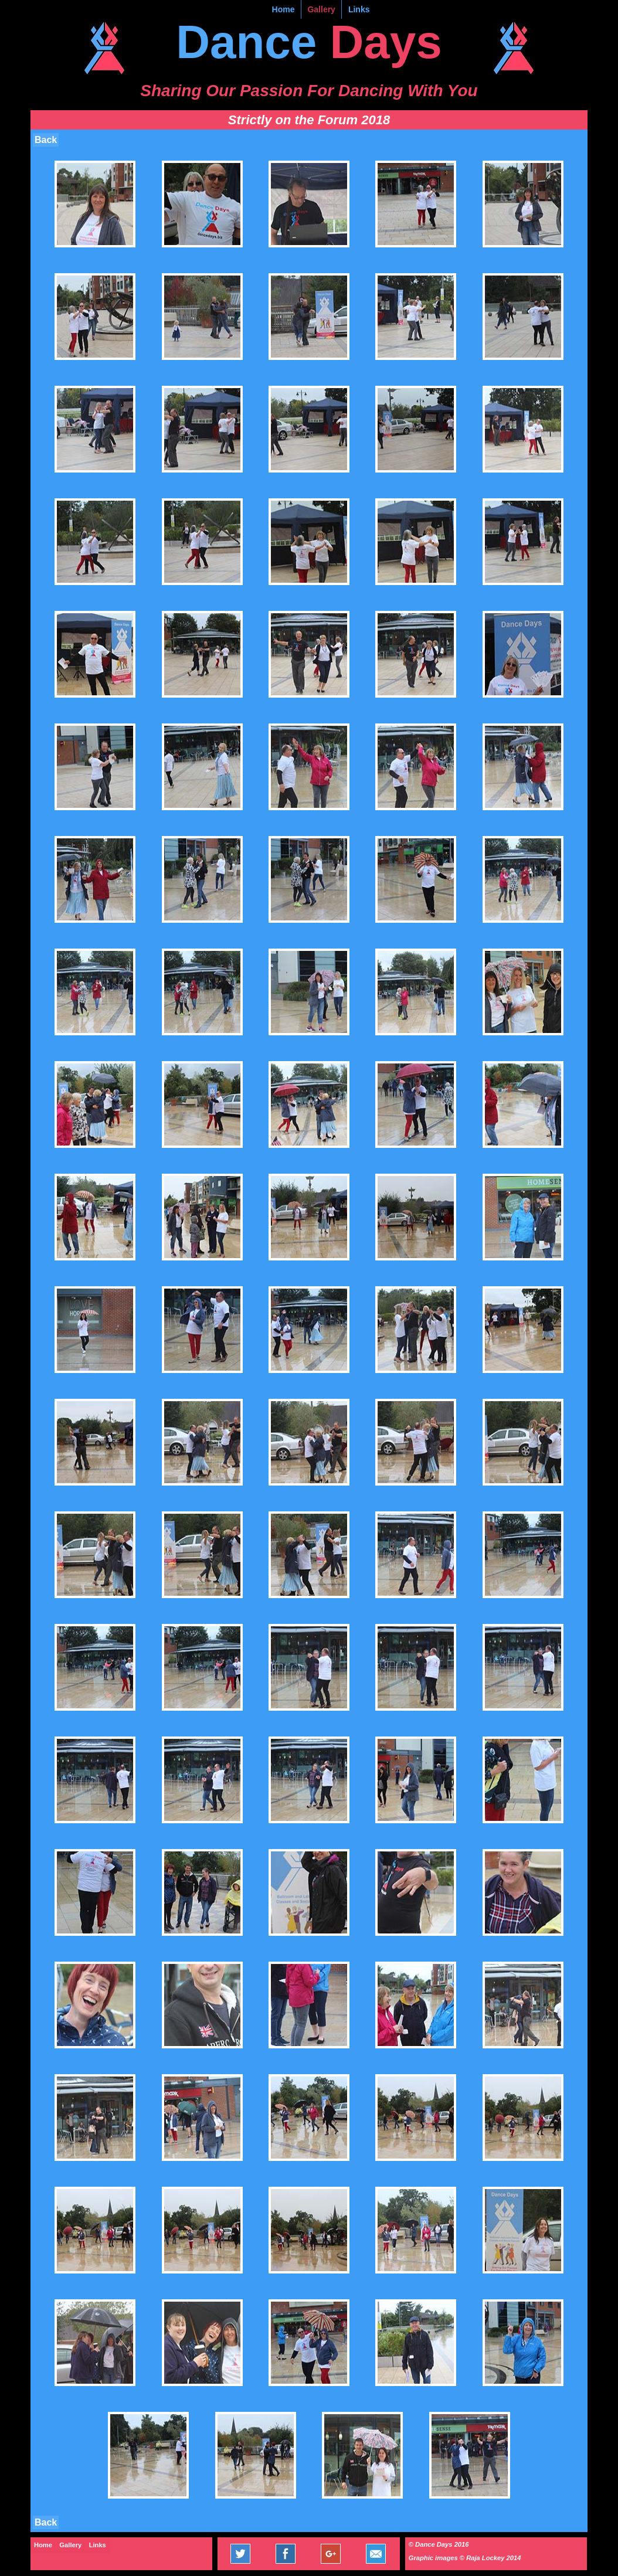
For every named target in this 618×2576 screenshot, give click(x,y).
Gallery (321, 9)
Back (46, 140)
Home (283, 9)
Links (359, 9)
